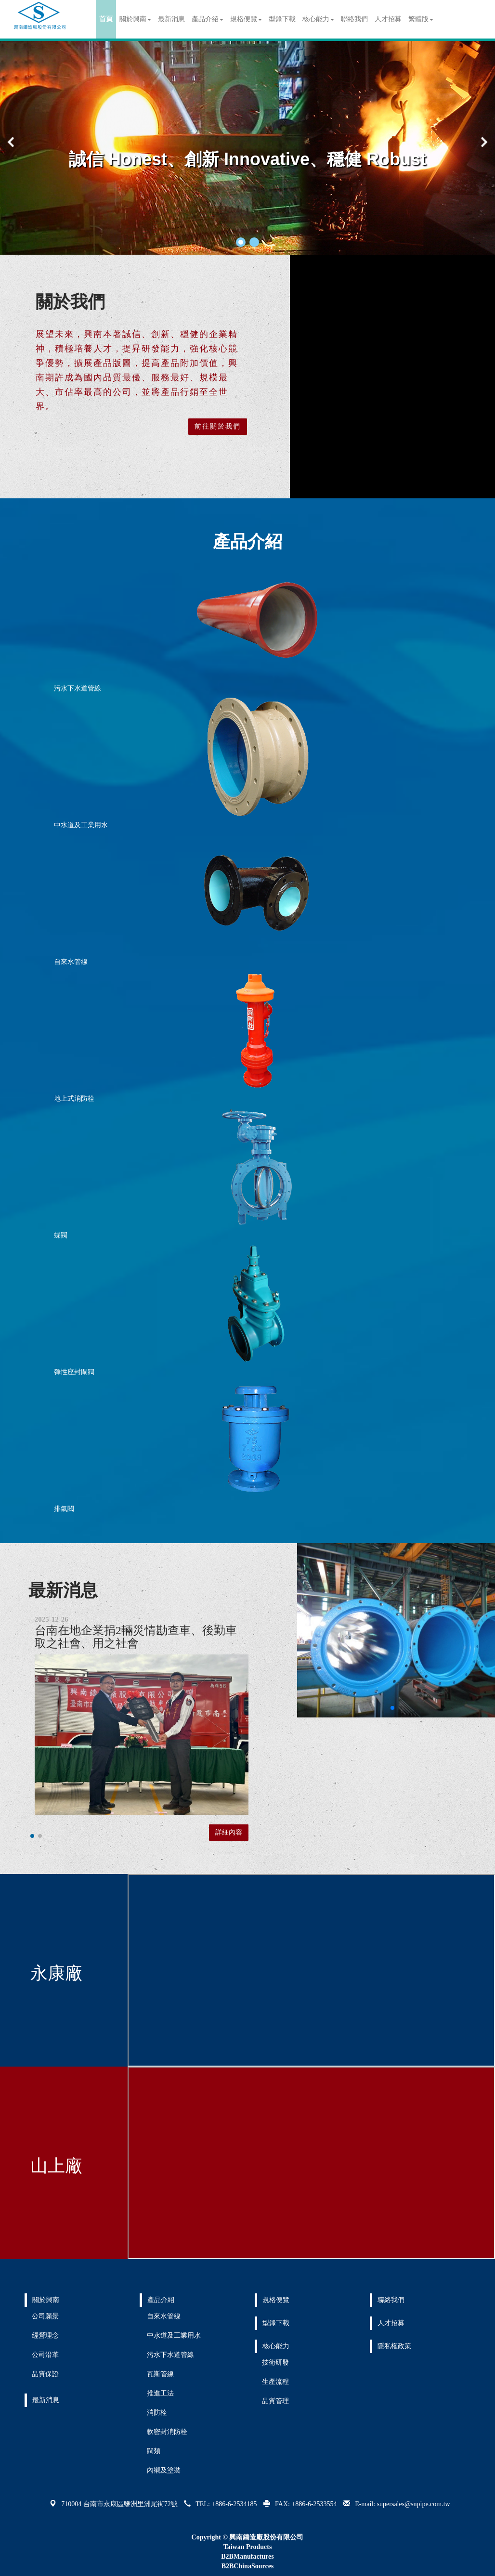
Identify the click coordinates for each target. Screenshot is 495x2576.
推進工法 (160, 2393)
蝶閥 (60, 1235)
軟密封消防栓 (167, 2431)
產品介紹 (207, 19)
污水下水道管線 (77, 688)
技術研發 (275, 2362)
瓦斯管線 (160, 2374)
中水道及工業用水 (81, 825)
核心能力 (318, 19)
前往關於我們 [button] (218, 426)
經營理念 (45, 2335)
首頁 (106, 19)
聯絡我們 (354, 19)
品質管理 (275, 2401)
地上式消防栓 (74, 1098)
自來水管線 (71, 961)
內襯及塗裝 (164, 2470)
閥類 (153, 2451)
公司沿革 (45, 2354)
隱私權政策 (394, 2346)
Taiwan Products (247, 2546)
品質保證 (45, 2374)
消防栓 (157, 2412)
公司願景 (45, 2316)
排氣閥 (64, 1508)
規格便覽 (246, 19)
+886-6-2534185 (234, 2504)
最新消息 (171, 19)
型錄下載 (282, 19)
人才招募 (388, 19)
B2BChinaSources (247, 2566)
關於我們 (70, 302)
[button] (241, 242)
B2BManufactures (247, 2556)
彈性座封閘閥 (74, 1372)
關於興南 (135, 19)
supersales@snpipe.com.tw (413, 2504)
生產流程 (275, 2381)
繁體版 (420, 19)
